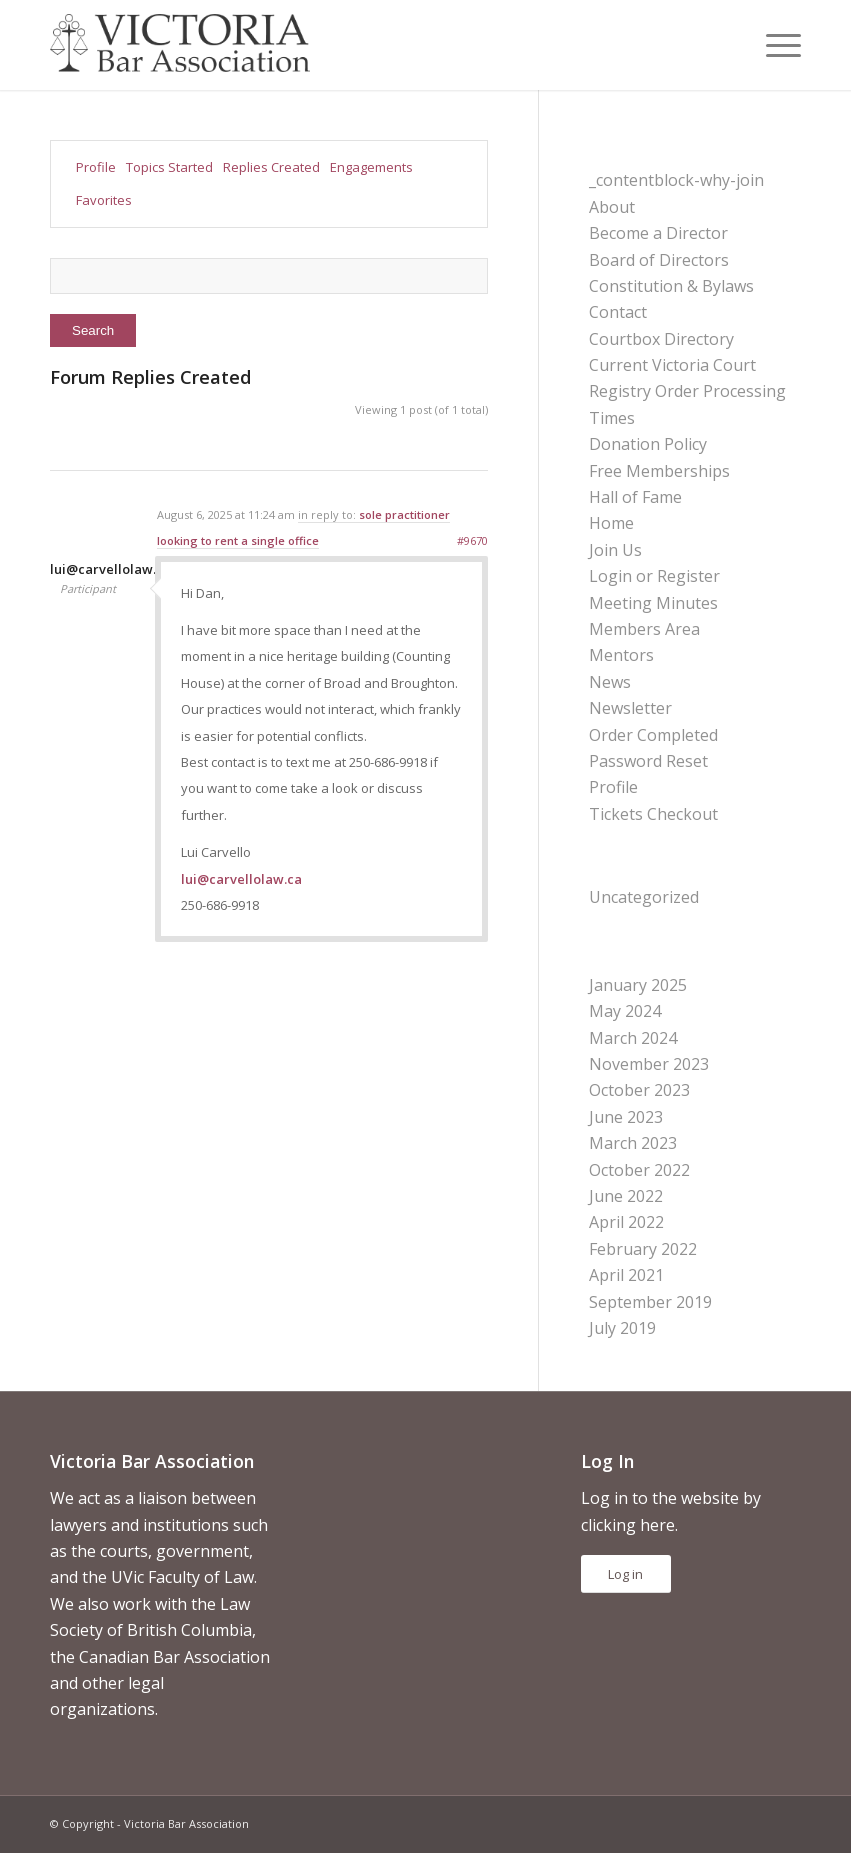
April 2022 (626, 1222)
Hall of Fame (635, 497)
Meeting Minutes (653, 603)
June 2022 (626, 1196)
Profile (96, 167)
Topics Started (169, 167)
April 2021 (626, 1275)
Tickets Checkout (653, 814)
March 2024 (633, 1038)
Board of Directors (659, 260)
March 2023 (633, 1143)
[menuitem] (773, 45)
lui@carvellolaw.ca (241, 879)
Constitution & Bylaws (671, 286)
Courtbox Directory (661, 339)
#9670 (472, 540)
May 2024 (625, 1011)
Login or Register (654, 576)
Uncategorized (644, 897)
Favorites (104, 200)
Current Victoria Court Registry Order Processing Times (687, 391)
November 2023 (649, 1064)
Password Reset (648, 761)
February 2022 (643, 1249)
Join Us (615, 550)
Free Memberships (659, 471)
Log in (625, 1574)
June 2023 (626, 1117)
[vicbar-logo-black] (180, 45)
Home (611, 523)
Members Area (644, 629)
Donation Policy (648, 444)
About (612, 207)
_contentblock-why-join (676, 180)
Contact (618, 312)
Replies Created (271, 167)
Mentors (621, 655)
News (610, 682)
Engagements (371, 167)
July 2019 (622, 1328)
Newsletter (630, 708)
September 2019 (650, 1302)
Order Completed (653, 735)
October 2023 (639, 1090)
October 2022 (639, 1170)
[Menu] (773, 45)
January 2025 (638, 985)
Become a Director (658, 233)
